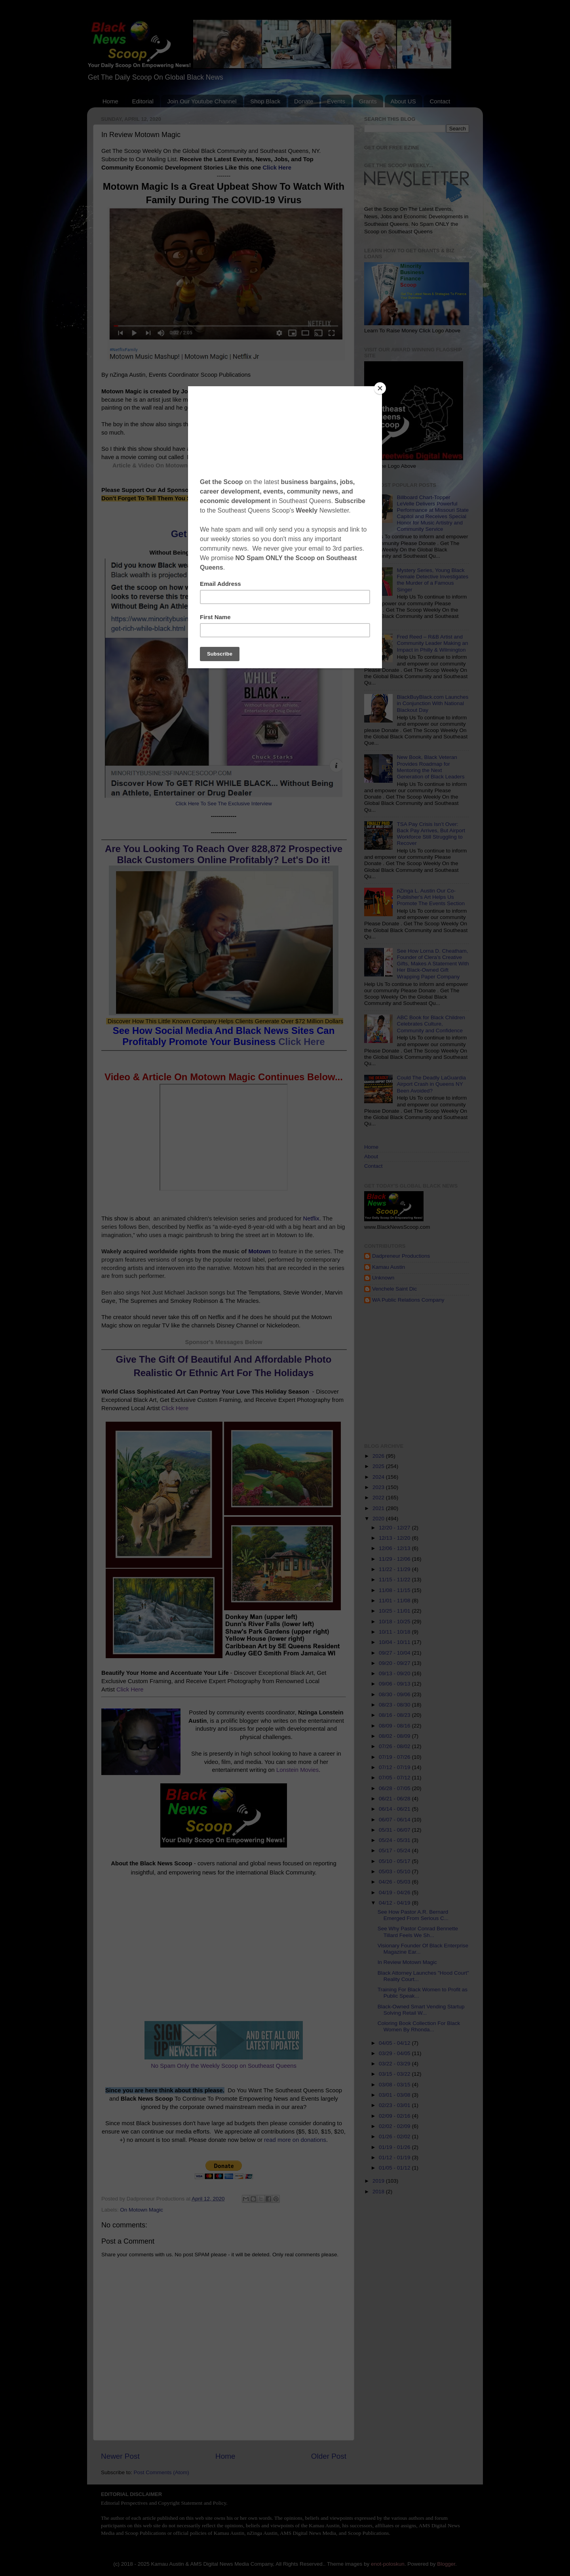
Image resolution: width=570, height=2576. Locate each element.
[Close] (380, 388)
